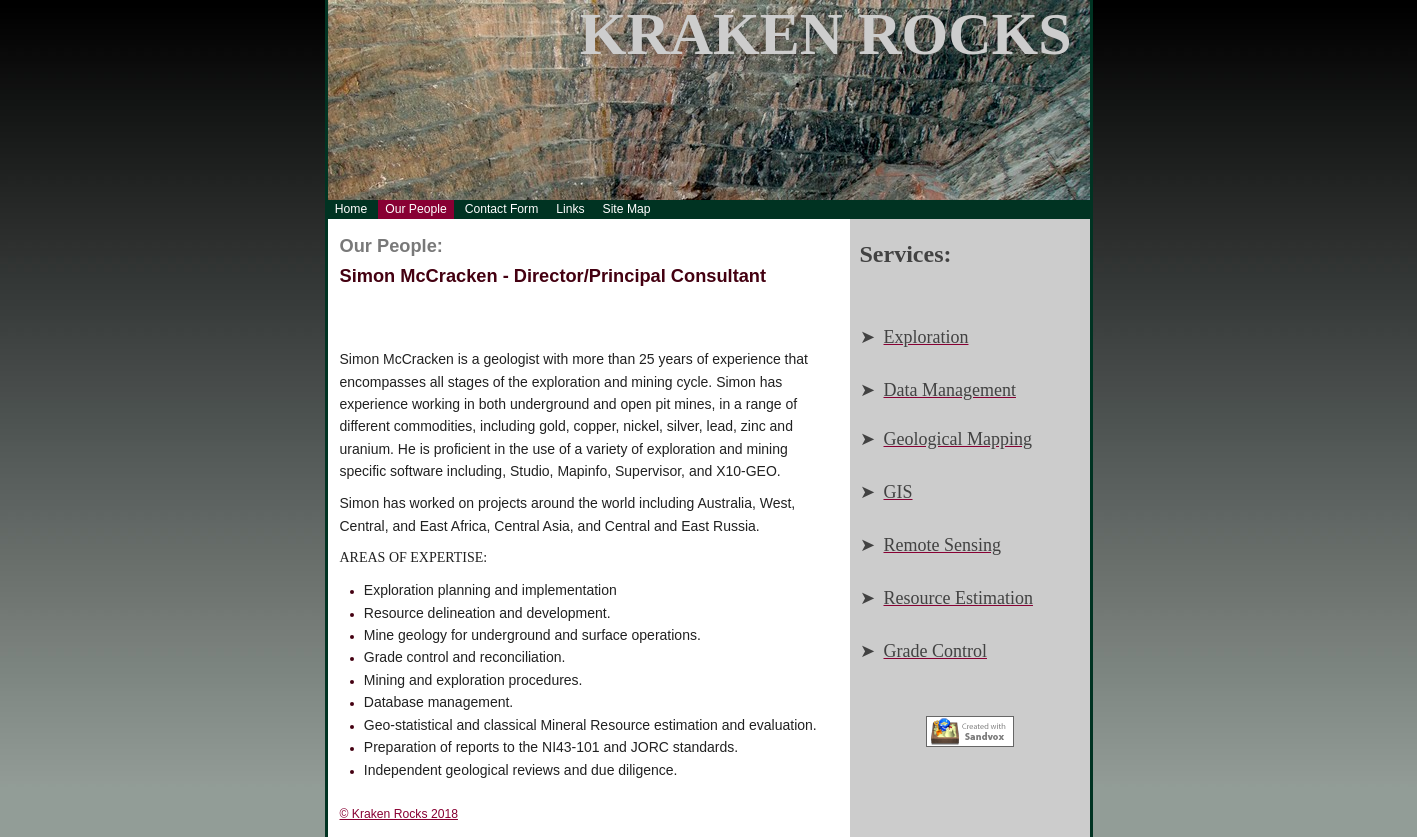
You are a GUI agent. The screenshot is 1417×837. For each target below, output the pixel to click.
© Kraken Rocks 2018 (399, 814)
